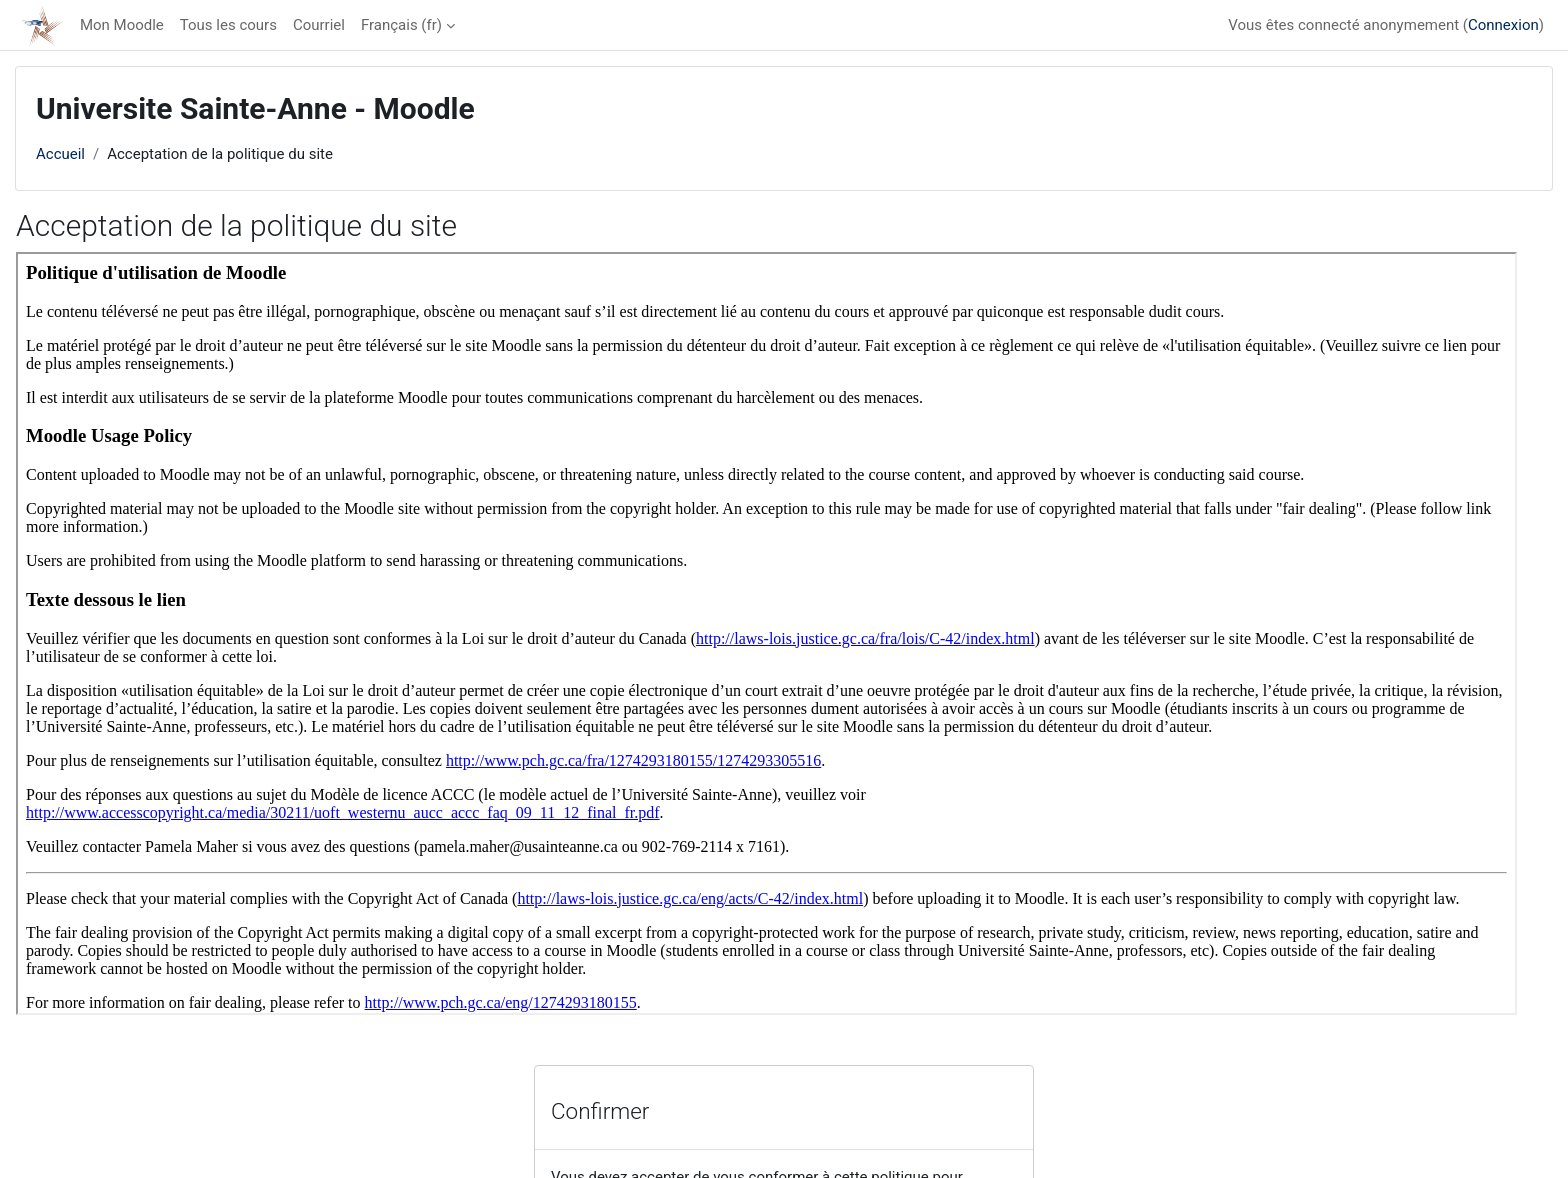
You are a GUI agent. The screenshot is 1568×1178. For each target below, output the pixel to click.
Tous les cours (228, 25)
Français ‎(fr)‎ (401, 25)
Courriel (319, 25)
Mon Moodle (122, 25)
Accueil (60, 154)
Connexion (1503, 25)
